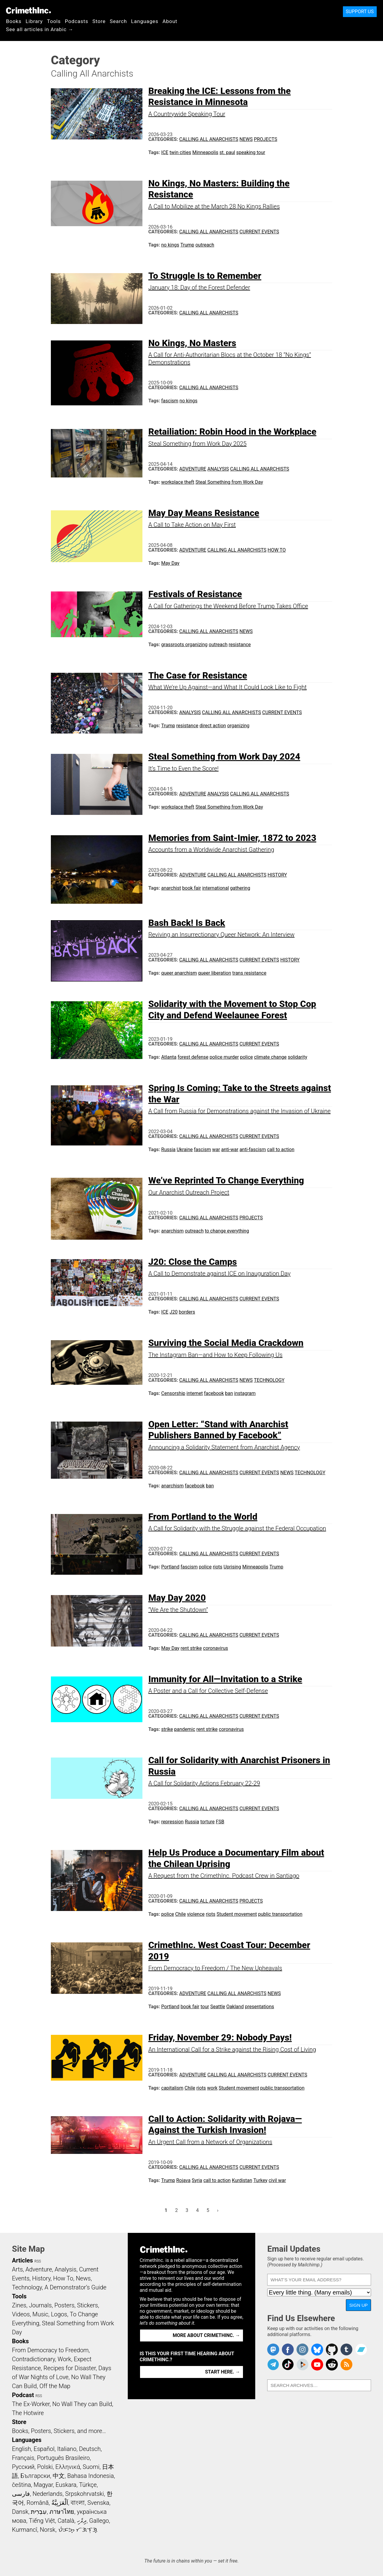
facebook (214, 1393)
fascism (169, 401)
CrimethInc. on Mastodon (273, 2350)
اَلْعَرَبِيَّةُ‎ (59, 2502)
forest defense (193, 1057)
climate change (270, 1057)
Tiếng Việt (42, 2520)
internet (194, 1393)
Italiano (66, 2448)
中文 (59, 2475)
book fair (191, 888)
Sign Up (358, 2305)
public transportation (280, 1914)
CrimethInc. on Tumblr (346, 2350)
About (169, 21)
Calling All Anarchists (208, 139)
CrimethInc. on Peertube (302, 2364)
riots (217, 1567)
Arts (17, 2269)
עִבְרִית (39, 2511)
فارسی (21, 2493)
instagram (245, 1393)
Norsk (47, 2529)
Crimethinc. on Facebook (288, 2350)
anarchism (172, 1231)
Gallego (99, 2520)
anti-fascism (252, 1149)
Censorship (173, 1393)
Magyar (43, 2484)
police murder (224, 1057)
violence (196, 1914)
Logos (59, 2314)
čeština (21, 2484)
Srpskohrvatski (84, 2493)
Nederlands (48, 2493)
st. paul (227, 152)
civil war (277, 2180)
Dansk (20, 2511)
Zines (19, 2305)
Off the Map (54, 2386)
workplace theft (177, 482)
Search (118, 21)
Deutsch (90, 2448)
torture (207, 1822)
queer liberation (214, 973)
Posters (64, 2305)
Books (14, 21)
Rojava (183, 2180)
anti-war (229, 1149)
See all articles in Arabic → (39, 29)
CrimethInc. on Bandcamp (361, 2350)
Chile (180, 1914)
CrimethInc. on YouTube (317, 2364)
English (21, 2448)
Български (35, 2475)
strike (167, 1729)
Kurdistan (242, 2180)
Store (99, 21)
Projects (265, 139)
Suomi (91, 2466)
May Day (170, 563)
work (212, 2088)
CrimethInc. (28, 10)
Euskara (66, 2484)
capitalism (172, 2088)
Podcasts (76, 21)
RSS (37, 2261)
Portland (170, 1567)
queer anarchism (179, 973)
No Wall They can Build (82, 2404)
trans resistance (249, 973)
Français (23, 2457)
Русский (23, 2466)
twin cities (180, 152)
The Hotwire (28, 2413)
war (216, 1149)
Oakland (235, 2006)
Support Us (360, 11)
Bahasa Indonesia (90, 2475)
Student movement (237, 1914)
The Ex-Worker (31, 2404)
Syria (197, 2180)
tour (204, 2006)
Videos (21, 2314)
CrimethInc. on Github (332, 2350)
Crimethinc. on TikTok (288, 2364)
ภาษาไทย (61, 2511)
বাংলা (78, 2502)
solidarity (297, 1057)
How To (277, 550)
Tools (54, 21)
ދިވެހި (81, 2520)
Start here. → (222, 2372)
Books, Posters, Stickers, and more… (59, 2431)
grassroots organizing (184, 644)
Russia (168, 1149)
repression (172, 1822)
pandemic (184, 1729)
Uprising (232, 1567)
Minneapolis (205, 152)
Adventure (192, 469)
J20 (174, 1312)
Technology (269, 1380)
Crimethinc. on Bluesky (317, 2350)
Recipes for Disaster (69, 2368)
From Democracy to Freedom (50, 2350)
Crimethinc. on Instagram (302, 2350)
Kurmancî (24, 2529)
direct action (213, 725)
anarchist (171, 888)
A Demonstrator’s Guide (76, 2287)
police (246, 1057)
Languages (144, 21)
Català (66, 2520)
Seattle (217, 2006)
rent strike (191, 1648)
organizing (238, 725)
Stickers (87, 2305)
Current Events (259, 232)
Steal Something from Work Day (229, 482)
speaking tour (250, 152)
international (215, 888)
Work (64, 2359)
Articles (22, 2260)
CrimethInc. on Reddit (332, 2364)
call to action (280, 1149)
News (246, 139)
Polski (45, 2466)
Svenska (98, 2502)
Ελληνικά (67, 2466)
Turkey (260, 2180)
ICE (164, 152)
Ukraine (185, 1149)
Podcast (23, 2395)
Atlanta (169, 1057)
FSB (220, 1822)
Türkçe (88, 2484)
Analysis (218, 469)
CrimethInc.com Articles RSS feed (346, 2364)
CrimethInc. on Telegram (273, 2364)
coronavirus (215, 1648)
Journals (40, 2305)
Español (44, 2448)
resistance (240, 644)
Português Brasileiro (63, 2457)
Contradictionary (33, 2359)
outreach (204, 245)
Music (40, 2314)
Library (34, 21)
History (277, 875)
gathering (240, 888)
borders (187, 1312)
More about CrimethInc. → (206, 2335)
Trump (187, 245)
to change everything (227, 1231)
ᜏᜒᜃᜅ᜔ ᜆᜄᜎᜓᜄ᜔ (78, 2529)
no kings (170, 245)
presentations (259, 2006)
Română (38, 2502)
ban (229, 1393)
